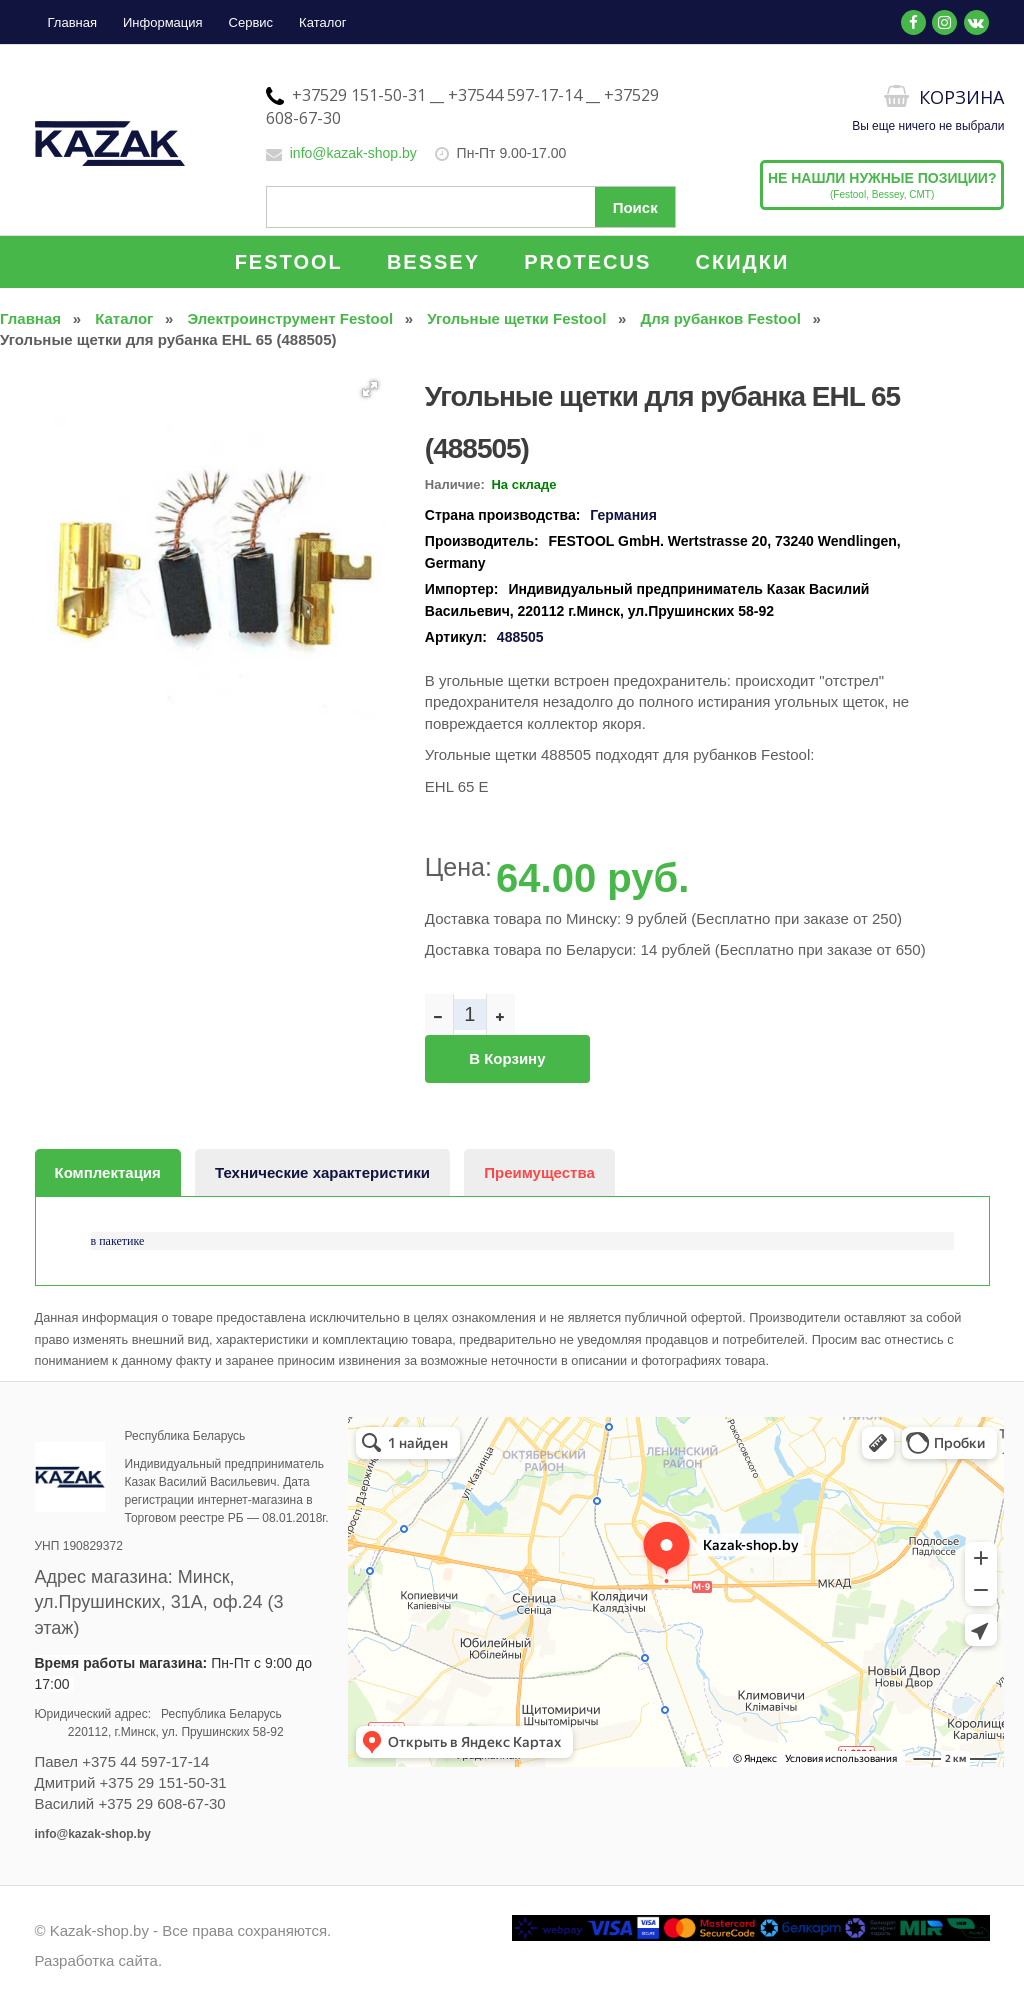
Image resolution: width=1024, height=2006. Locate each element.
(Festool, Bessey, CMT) (882, 185)
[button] (370, 389)
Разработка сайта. (99, 1960)
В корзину (507, 1058)
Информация (163, 22)
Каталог (322, 22)
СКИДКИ (743, 262)
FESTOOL (289, 262)
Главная (72, 22)
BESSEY (433, 262)
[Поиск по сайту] (471, 207)
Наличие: (455, 484)
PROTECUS (587, 262)
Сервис (251, 22)
